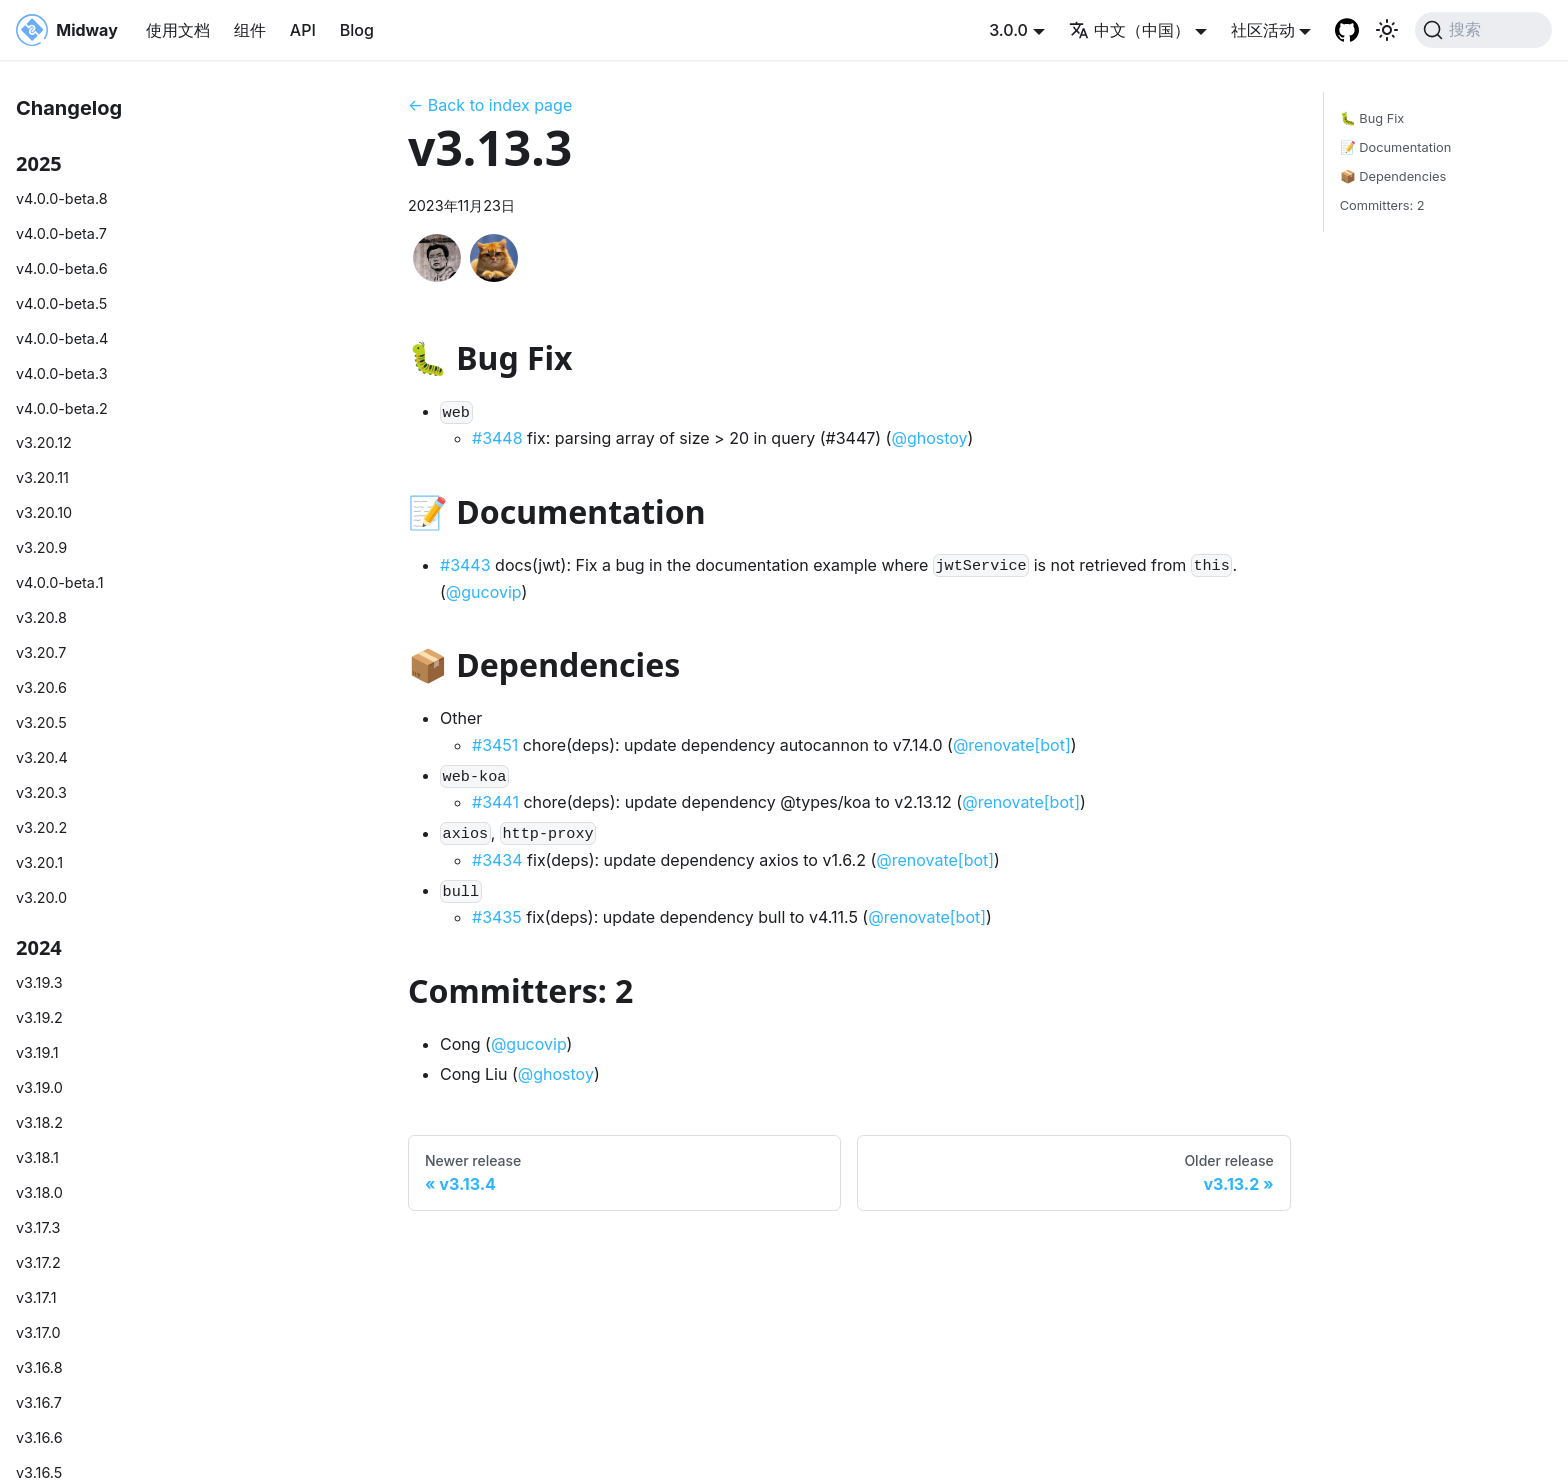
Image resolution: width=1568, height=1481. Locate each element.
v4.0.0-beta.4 (62, 338)
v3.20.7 (41, 652)
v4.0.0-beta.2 (62, 408)
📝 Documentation (1396, 147)
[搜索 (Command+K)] (1483, 30)
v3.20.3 (41, 792)
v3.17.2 (38, 1262)
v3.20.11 (42, 477)
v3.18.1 (37, 1157)
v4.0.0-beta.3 (62, 373)
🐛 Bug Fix (1372, 118)
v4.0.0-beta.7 (61, 233)
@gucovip (484, 592)
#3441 (495, 802)
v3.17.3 (38, 1227)
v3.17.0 (38, 1332)
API (303, 30)
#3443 (465, 565)
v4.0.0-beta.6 (62, 268)
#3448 (497, 438)
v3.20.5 (41, 722)
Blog (357, 30)
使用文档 (178, 30)
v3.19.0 (39, 1087)
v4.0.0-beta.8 (62, 198)
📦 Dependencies (1393, 176)
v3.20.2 (41, 827)
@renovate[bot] (1012, 745)
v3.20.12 (44, 442)
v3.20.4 (42, 757)
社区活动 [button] (1263, 30)
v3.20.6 (41, 687)
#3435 (497, 917)
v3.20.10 (44, 512)
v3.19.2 (39, 1017)
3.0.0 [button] (1008, 30)
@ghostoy (929, 438)
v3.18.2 (39, 1122)
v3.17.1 (36, 1297)
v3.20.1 (39, 862)
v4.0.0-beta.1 (60, 582)
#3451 (495, 745)
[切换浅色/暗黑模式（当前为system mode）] (1387, 30)
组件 (250, 30)
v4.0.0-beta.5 (61, 303)
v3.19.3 (39, 982)
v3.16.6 (39, 1437)
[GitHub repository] (1347, 30)
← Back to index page (490, 105)
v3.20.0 (41, 897)
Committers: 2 (1382, 205)
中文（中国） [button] (1129, 30)
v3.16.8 (39, 1367)
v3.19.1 (37, 1052)
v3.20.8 (41, 617)
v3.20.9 (41, 547)
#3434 (497, 860)
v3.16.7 (39, 1402)
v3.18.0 (39, 1192)
